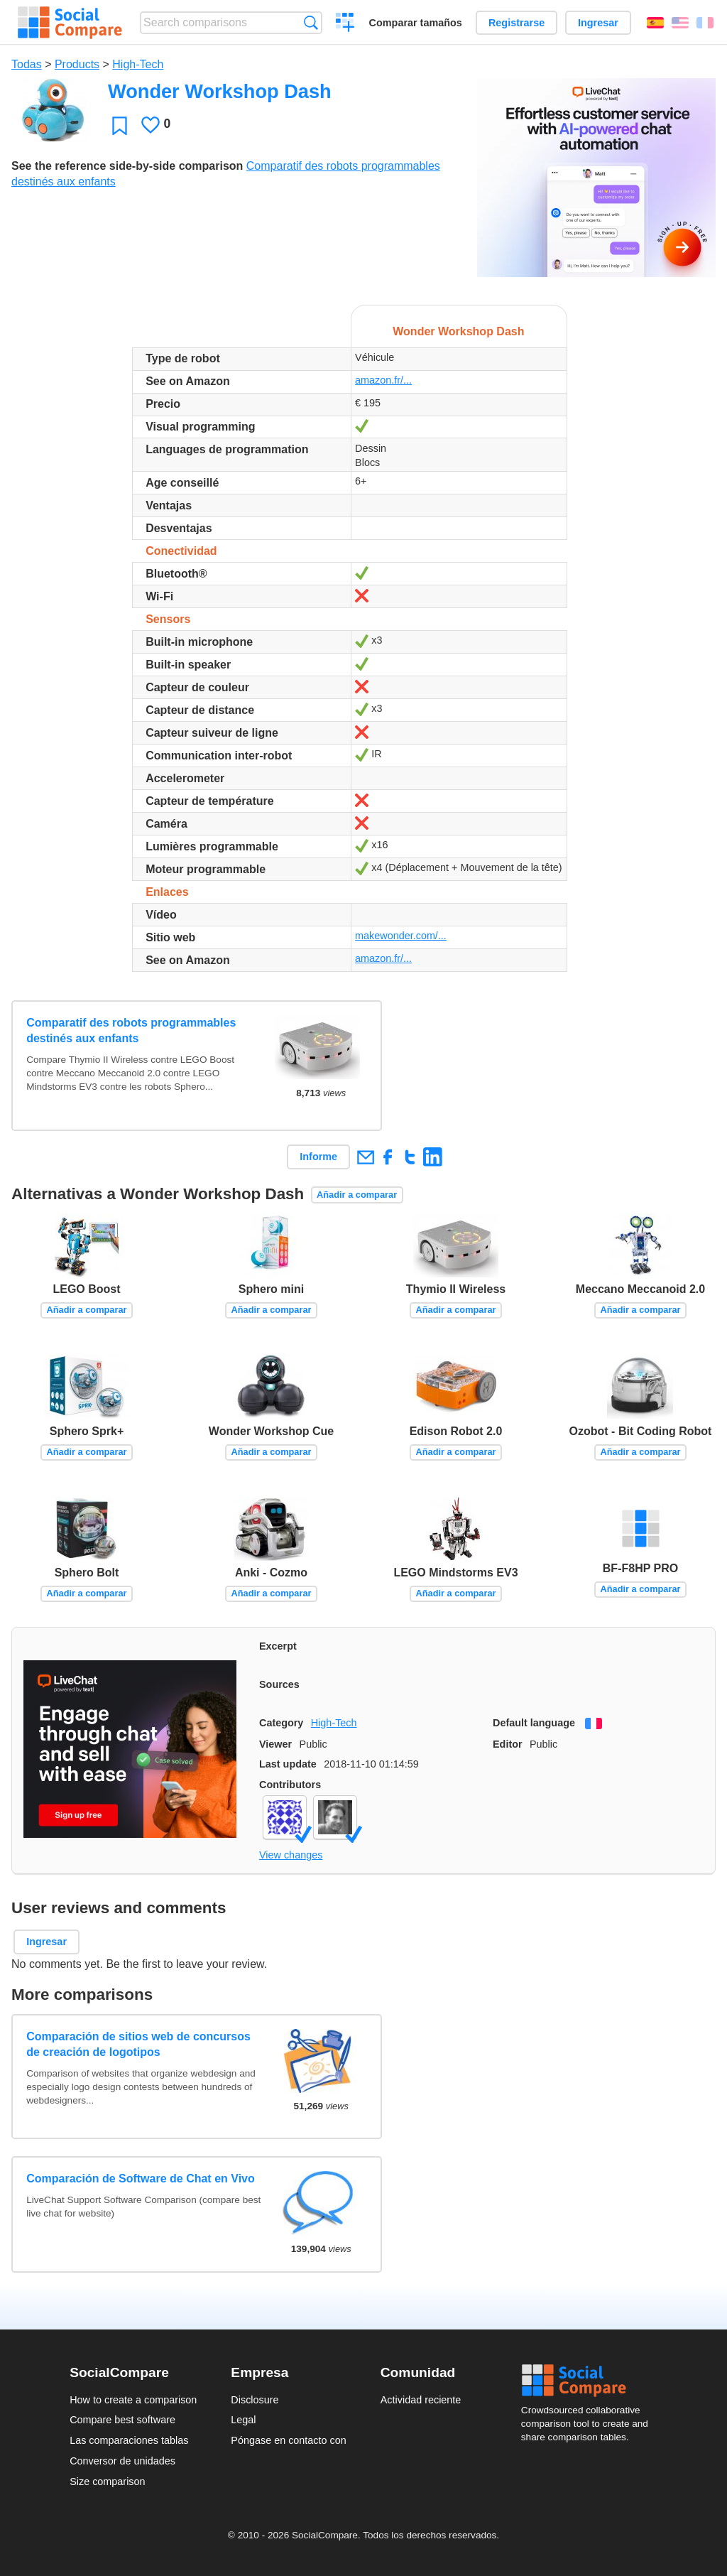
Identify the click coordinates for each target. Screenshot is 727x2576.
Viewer (275, 1744)
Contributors (290, 1784)
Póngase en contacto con (288, 2440)
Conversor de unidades (122, 2461)
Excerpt (278, 1646)
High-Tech (137, 64)
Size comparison (107, 2481)
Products (77, 64)
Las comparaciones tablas (129, 2440)
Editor (508, 1744)
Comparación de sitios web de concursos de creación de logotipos (138, 2044)
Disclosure (254, 2399)
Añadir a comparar (357, 1194)
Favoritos (119, 125)
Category (281, 1722)
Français (705, 22)
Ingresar (598, 22)
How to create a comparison (133, 2399)
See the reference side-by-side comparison (127, 166)
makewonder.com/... (401, 935)
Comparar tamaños (415, 22)
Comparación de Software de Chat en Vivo (140, 2178)
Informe (318, 1156)
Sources (279, 1684)
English (680, 22)
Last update (288, 1764)
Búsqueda (310, 22)
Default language (534, 1722)
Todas (26, 64)
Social (589, 2381)
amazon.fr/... (383, 380)
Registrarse (516, 22)
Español (655, 22)
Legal (243, 2419)
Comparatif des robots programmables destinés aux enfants (131, 1030)
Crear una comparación (345, 24)
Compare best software (122, 2419)
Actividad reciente (421, 2399)
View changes (290, 1855)
